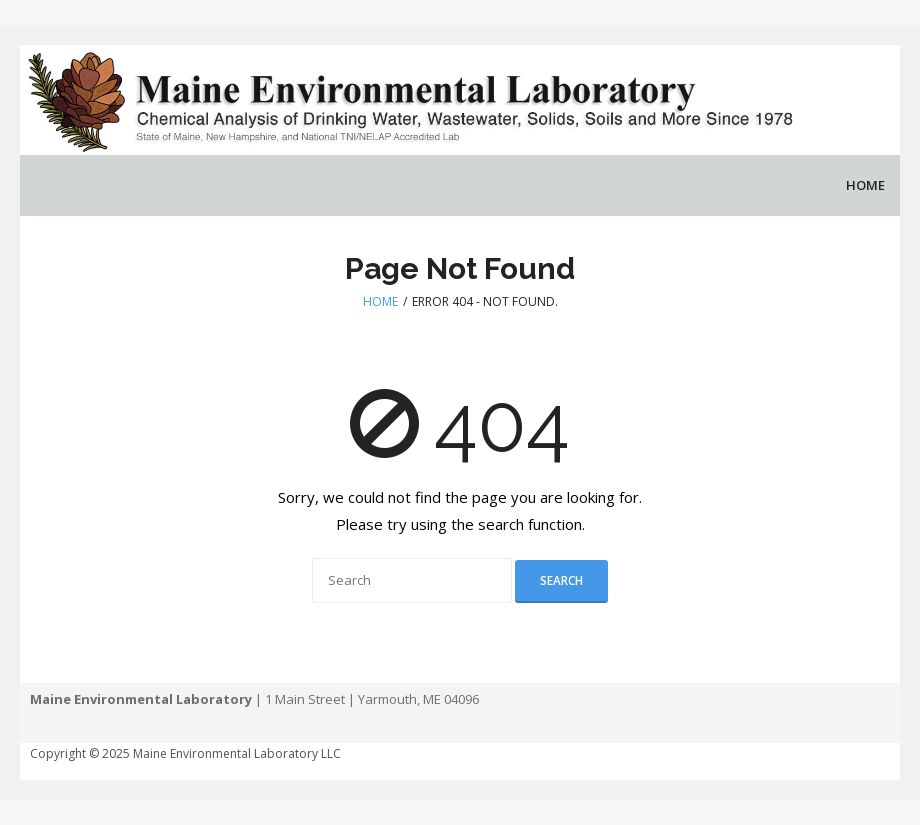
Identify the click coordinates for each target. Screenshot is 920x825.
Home (380, 301)
